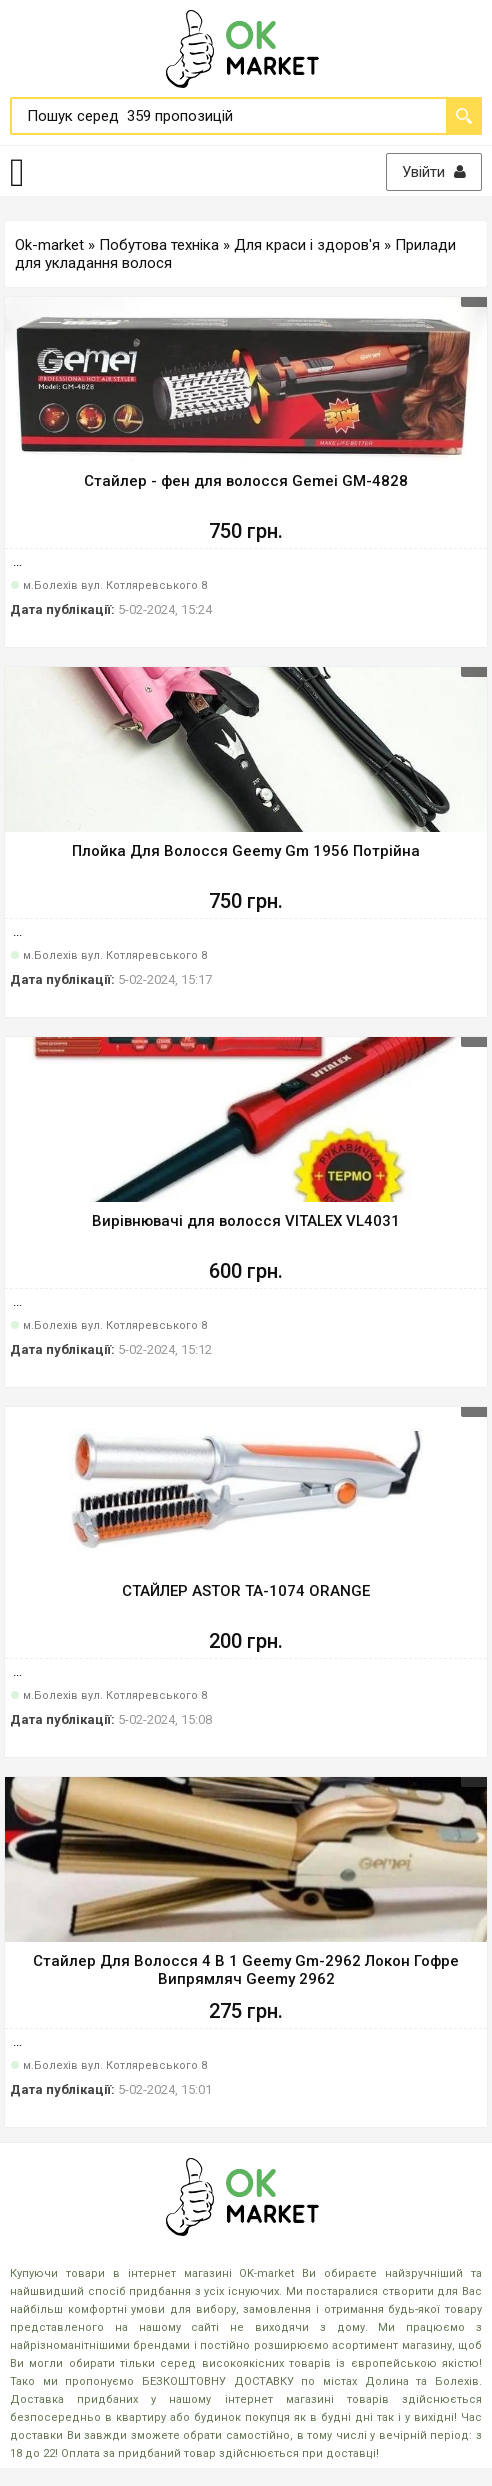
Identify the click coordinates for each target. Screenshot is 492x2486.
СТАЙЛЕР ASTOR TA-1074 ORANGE (246, 1591)
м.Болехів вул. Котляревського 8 (115, 585)
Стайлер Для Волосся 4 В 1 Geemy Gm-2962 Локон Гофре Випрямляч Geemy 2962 (246, 1970)
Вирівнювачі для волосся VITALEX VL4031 (246, 1221)
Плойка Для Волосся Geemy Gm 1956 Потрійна (246, 851)
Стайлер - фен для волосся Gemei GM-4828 (246, 481)
